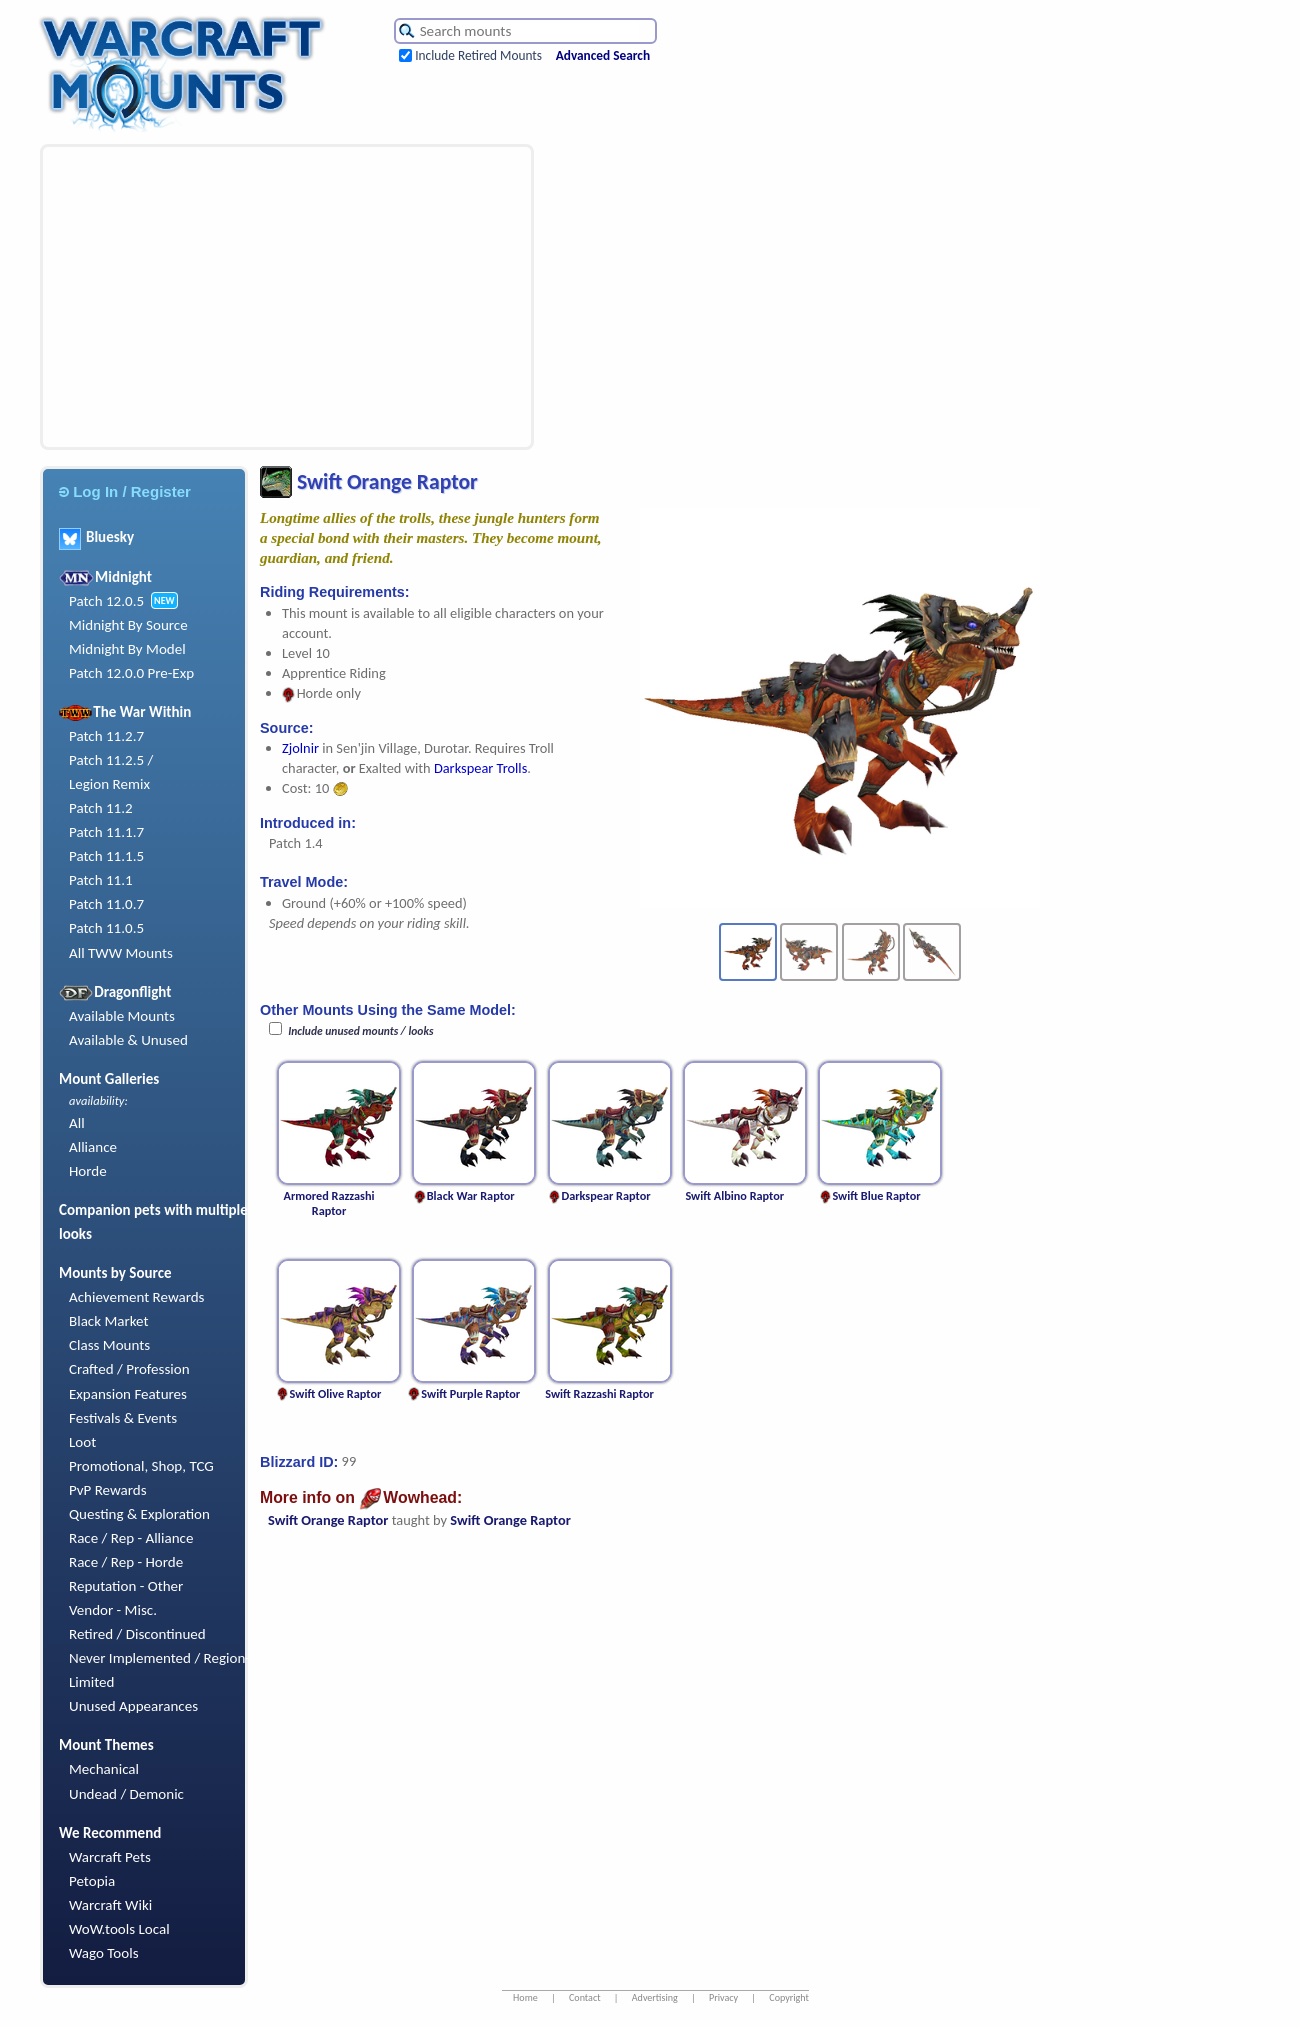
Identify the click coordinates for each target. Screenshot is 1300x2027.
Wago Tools (104, 1953)
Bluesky (96, 537)
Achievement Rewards (137, 1297)
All (77, 1123)
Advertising (655, 1997)
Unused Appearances (133, 1706)
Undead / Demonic (126, 1794)
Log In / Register (125, 491)
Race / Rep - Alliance (131, 1538)
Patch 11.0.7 (106, 904)
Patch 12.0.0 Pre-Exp (131, 673)
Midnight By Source (128, 625)
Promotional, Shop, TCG (141, 1466)
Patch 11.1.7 (106, 832)
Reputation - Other (126, 1586)
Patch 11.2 (101, 808)
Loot (82, 1442)
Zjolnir (300, 748)
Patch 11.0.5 (106, 928)
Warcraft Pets (110, 1857)
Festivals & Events (123, 1418)
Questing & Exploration (139, 1514)
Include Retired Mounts (478, 55)
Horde (88, 1171)
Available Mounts (122, 1016)
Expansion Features (128, 1394)
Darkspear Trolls (480, 768)
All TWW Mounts (121, 953)
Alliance (93, 1147)
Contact (585, 1997)
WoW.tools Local (119, 1929)
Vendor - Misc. (113, 1610)
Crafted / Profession (129, 1369)
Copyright (789, 1997)
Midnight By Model (127, 649)
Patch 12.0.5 (106, 601)
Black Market (109, 1321)
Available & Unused (128, 1040)
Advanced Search (603, 55)
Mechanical (104, 1769)
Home (525, 1997)
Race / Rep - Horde (126, 1562)
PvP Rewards (108, 1490)
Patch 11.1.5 (106, 856)
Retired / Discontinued (137, 1634)
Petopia (92, 1881)
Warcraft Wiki (110, 1905)
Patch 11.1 (101, 880)
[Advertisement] (279, 297)
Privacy (723, 1997)
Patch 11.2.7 (106, 736)
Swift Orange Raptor (328, 1520)
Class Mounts (109, 1345)
